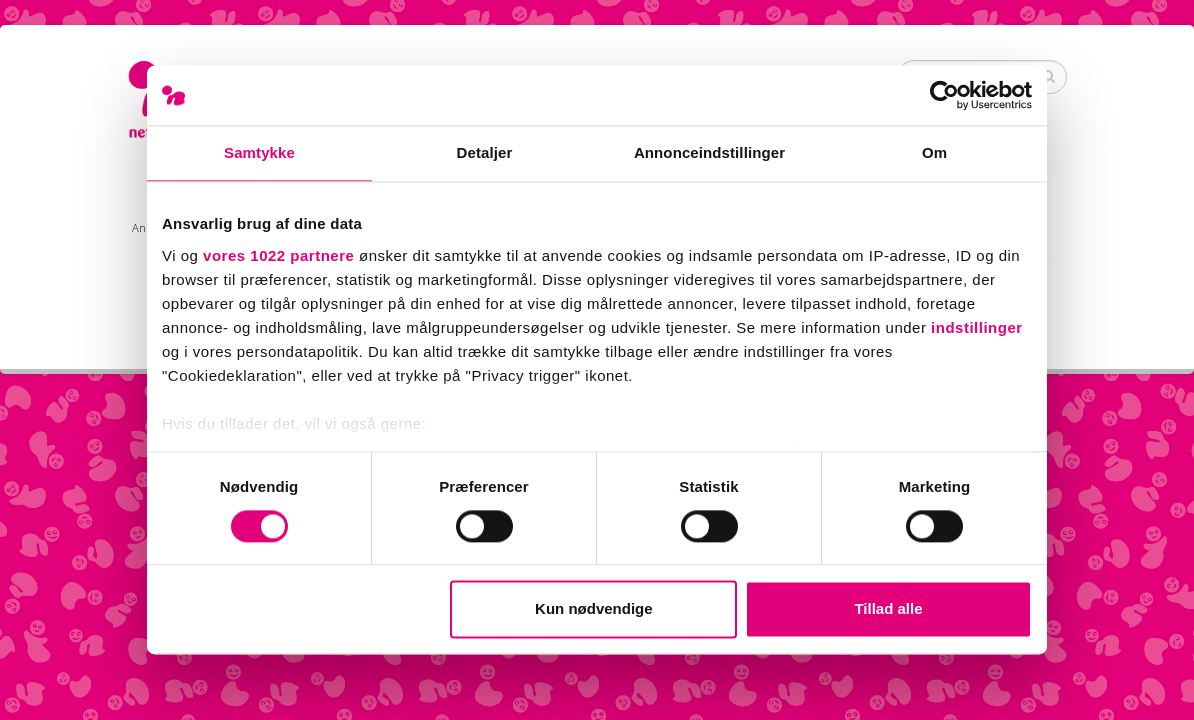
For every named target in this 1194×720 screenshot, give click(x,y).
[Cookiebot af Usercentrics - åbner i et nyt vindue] (944, 95)
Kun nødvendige (594, 609)
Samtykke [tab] (259, 152)
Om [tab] (934, 152)
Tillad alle (888, 609)
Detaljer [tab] (485, 152)
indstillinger (977, 327)
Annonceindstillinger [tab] (709, 152)
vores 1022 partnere (278, 255)
